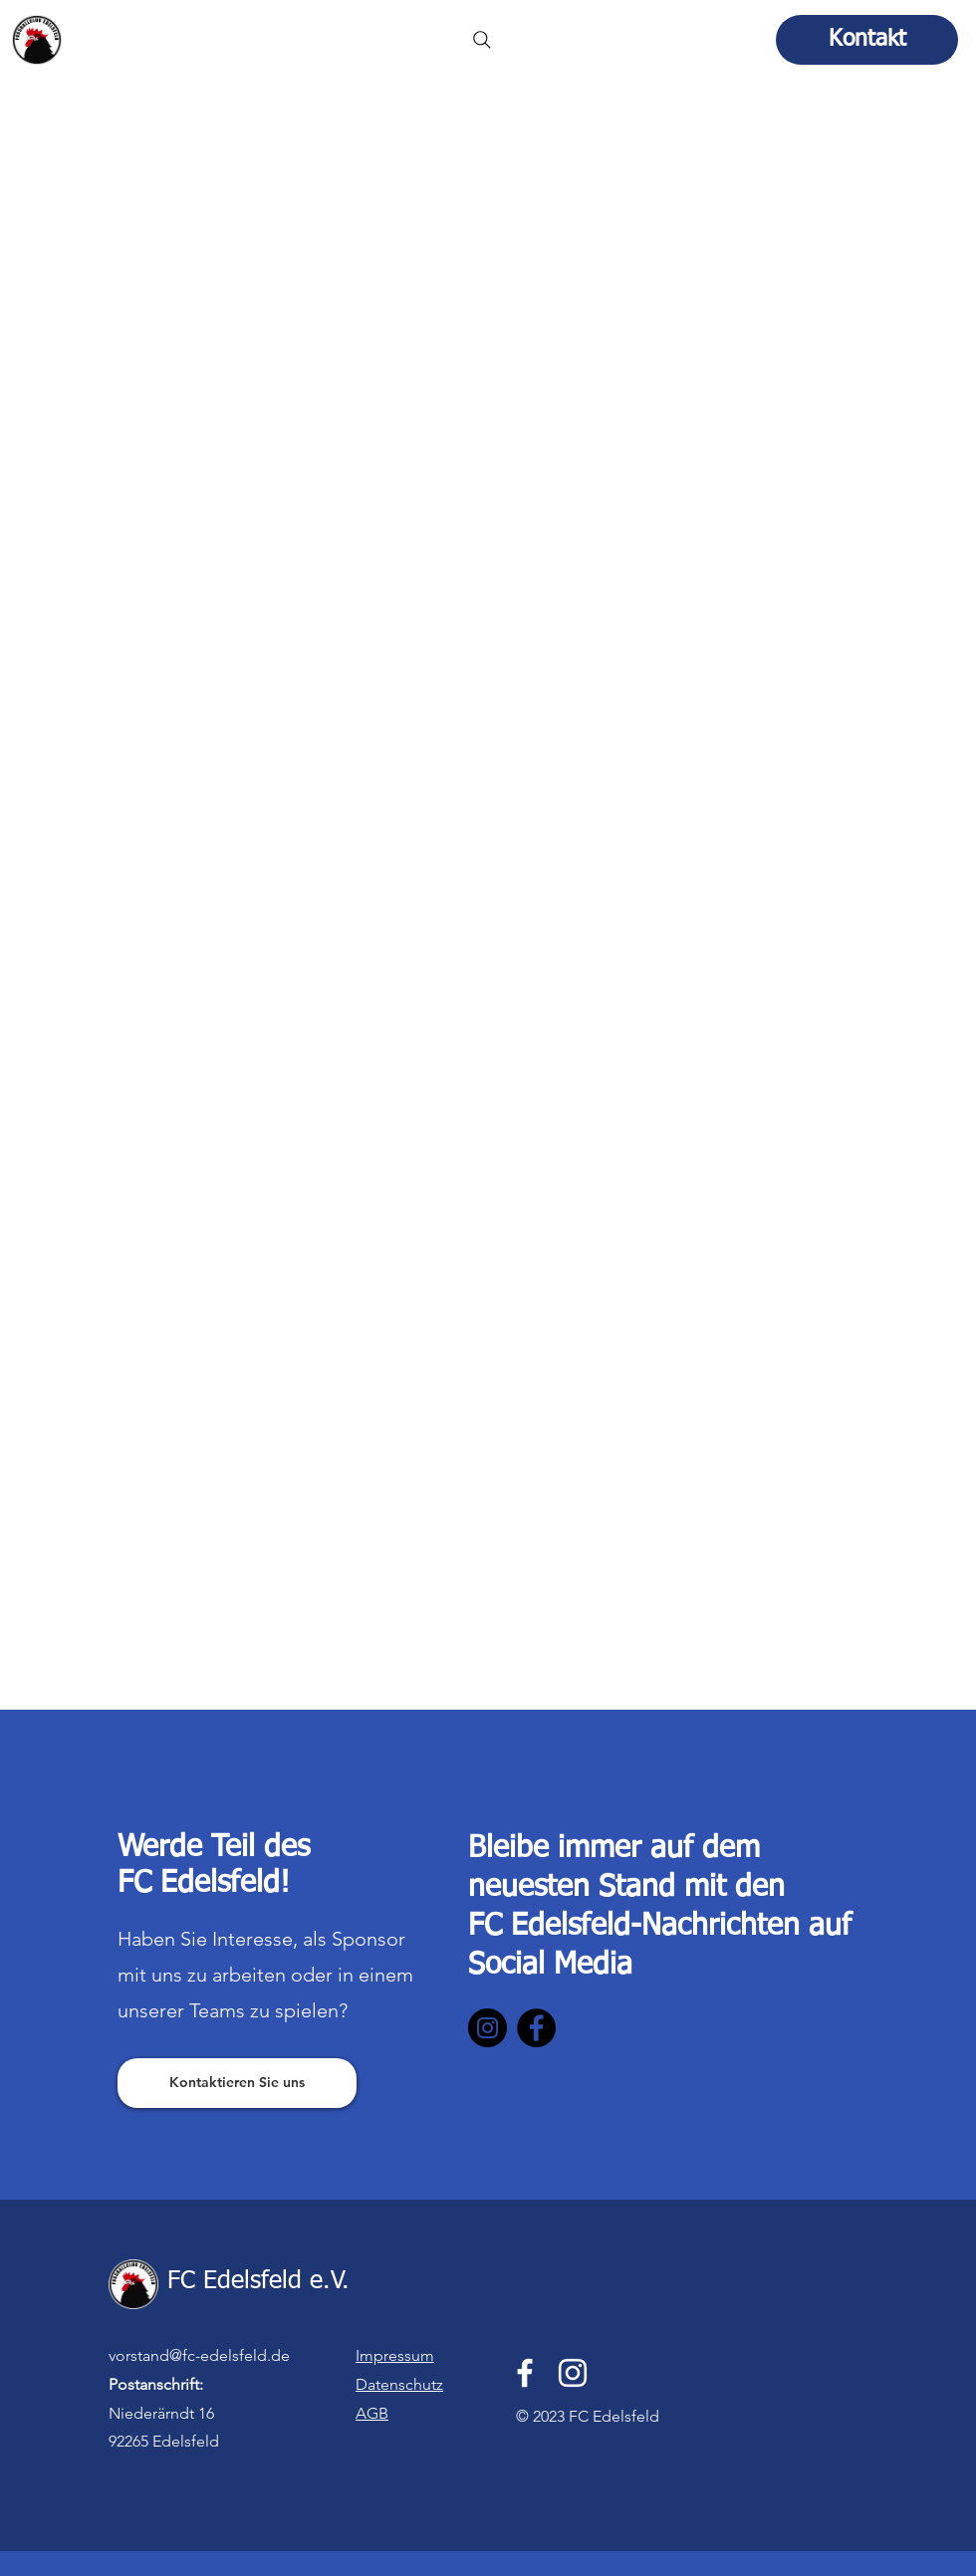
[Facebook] (536, 2027)
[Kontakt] (867, 40)
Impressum (395, 2355)
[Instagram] (487, 2027)
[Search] (482, 40)
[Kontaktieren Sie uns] (237, 2083)
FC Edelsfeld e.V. (166, 33)
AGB (372, 2413)
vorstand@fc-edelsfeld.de (199, 2355)
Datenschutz (399, 2384)
